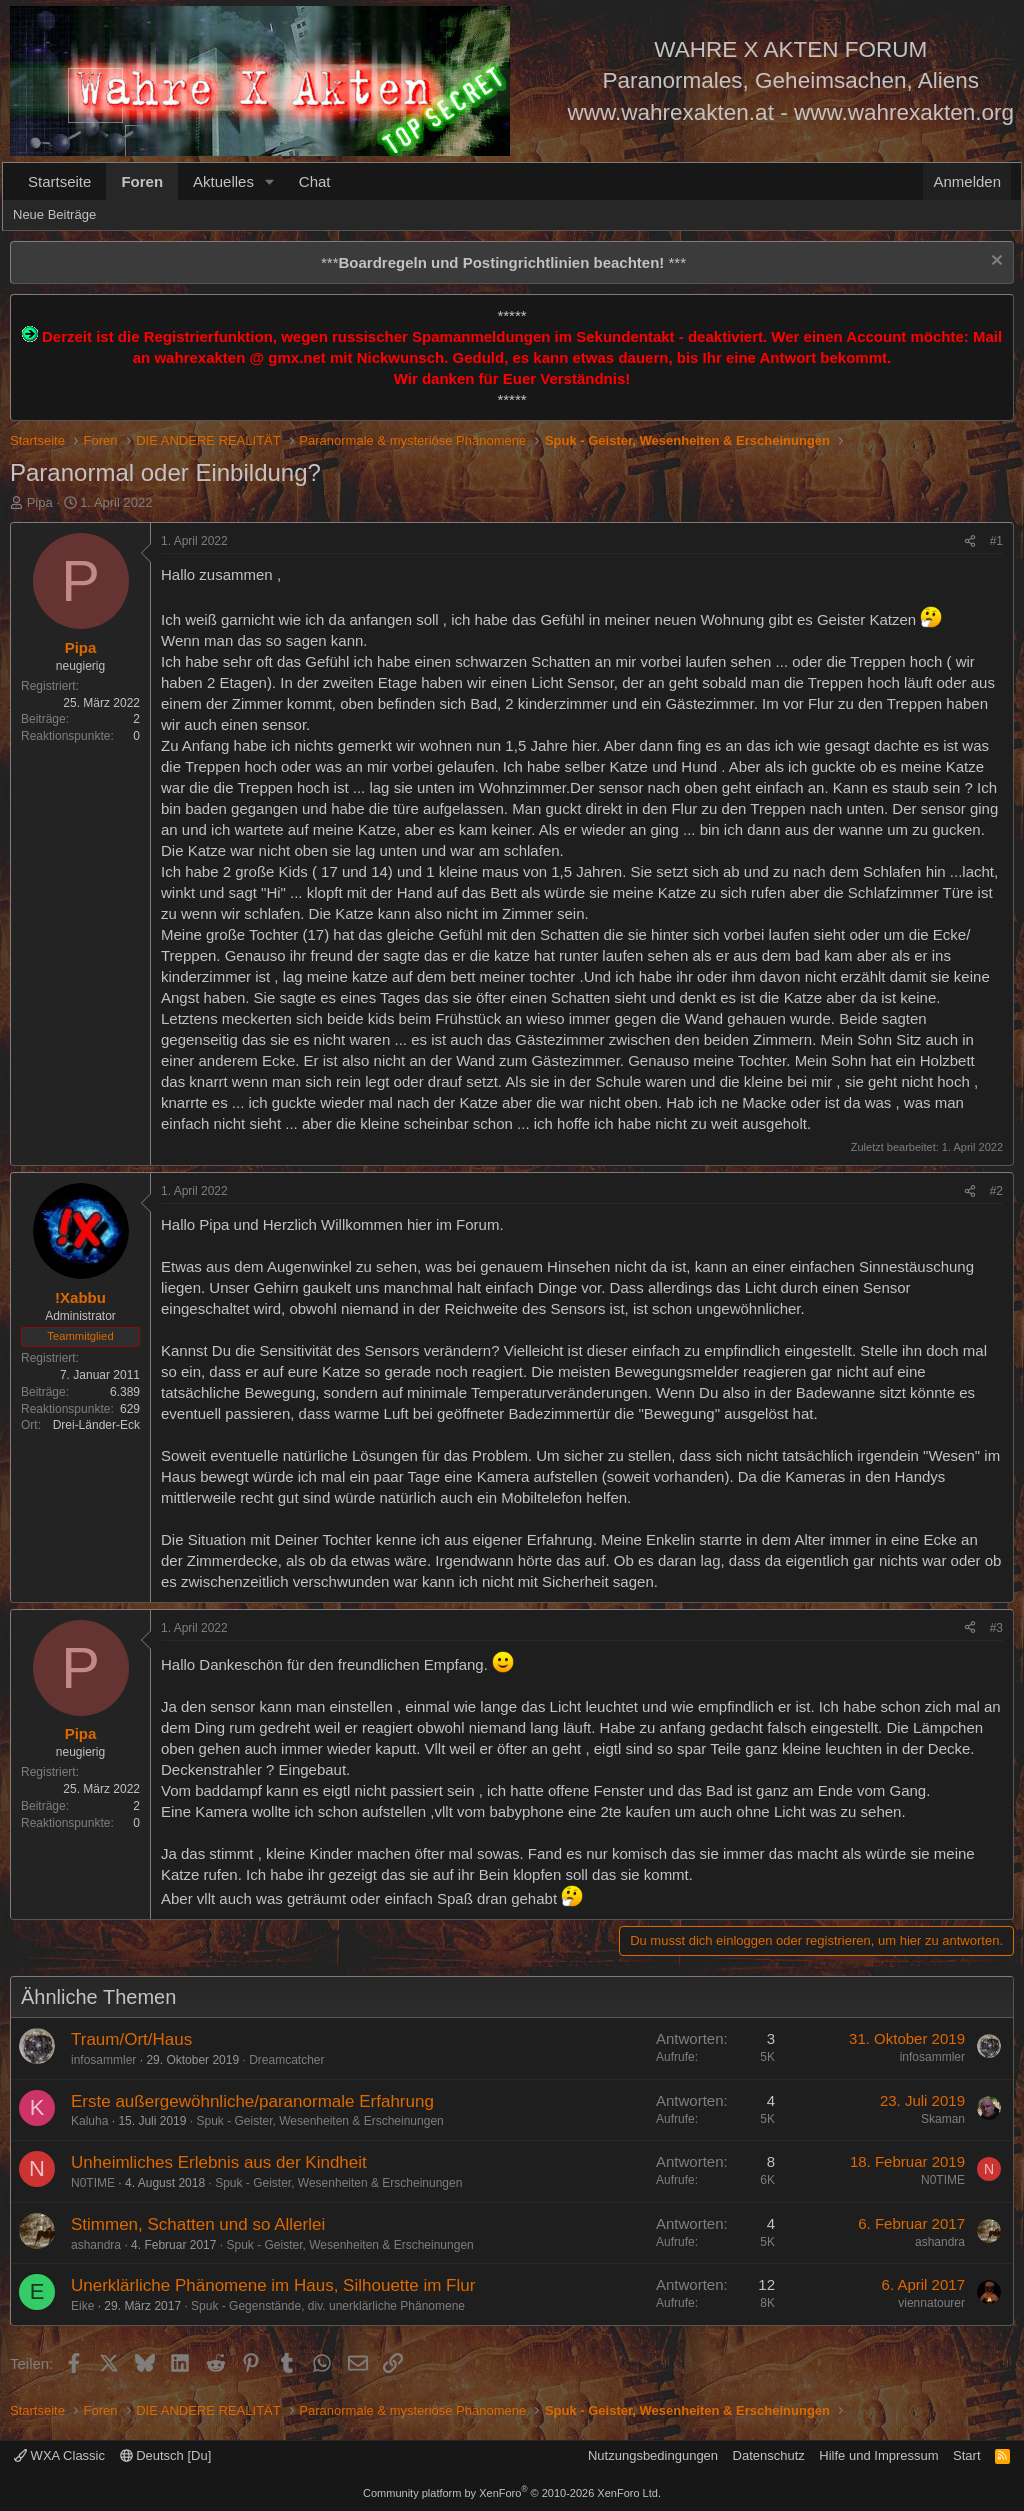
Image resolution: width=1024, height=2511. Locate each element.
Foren (142, 181)
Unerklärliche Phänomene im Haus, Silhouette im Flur (273, 2285)
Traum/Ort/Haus (131, 2039)
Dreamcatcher (286, 2060)
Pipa (40, 502)
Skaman (943, 2119)
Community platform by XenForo (512, 2493)
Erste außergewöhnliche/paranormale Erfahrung (252, 2101)
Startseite (59, 181)
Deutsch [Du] (166, 2455)
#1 (996, 541)
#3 (996, 1628)
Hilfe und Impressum (878, 2455)
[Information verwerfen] (994, 262)
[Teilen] (970, 541)
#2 (996, 1191)
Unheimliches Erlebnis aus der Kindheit (219, 2162)
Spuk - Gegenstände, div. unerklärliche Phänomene (328, 2306)
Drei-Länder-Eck (96, 1425)
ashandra (96, 2245)
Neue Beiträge (54, 214)
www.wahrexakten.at (671, 112)
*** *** (503, 262)
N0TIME (93, 2183)
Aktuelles (223, 181)
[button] (270, 181)
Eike (82, 2306)
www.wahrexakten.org (904, 112)
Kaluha (89, 2121)
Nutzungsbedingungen (653, 2455)
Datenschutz (769, 2455)
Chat (315, 181)
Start (966, 2455)
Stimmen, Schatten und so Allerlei (198, 2224)
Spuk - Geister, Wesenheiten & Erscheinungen (319, 2121)
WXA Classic (59, 2455)
